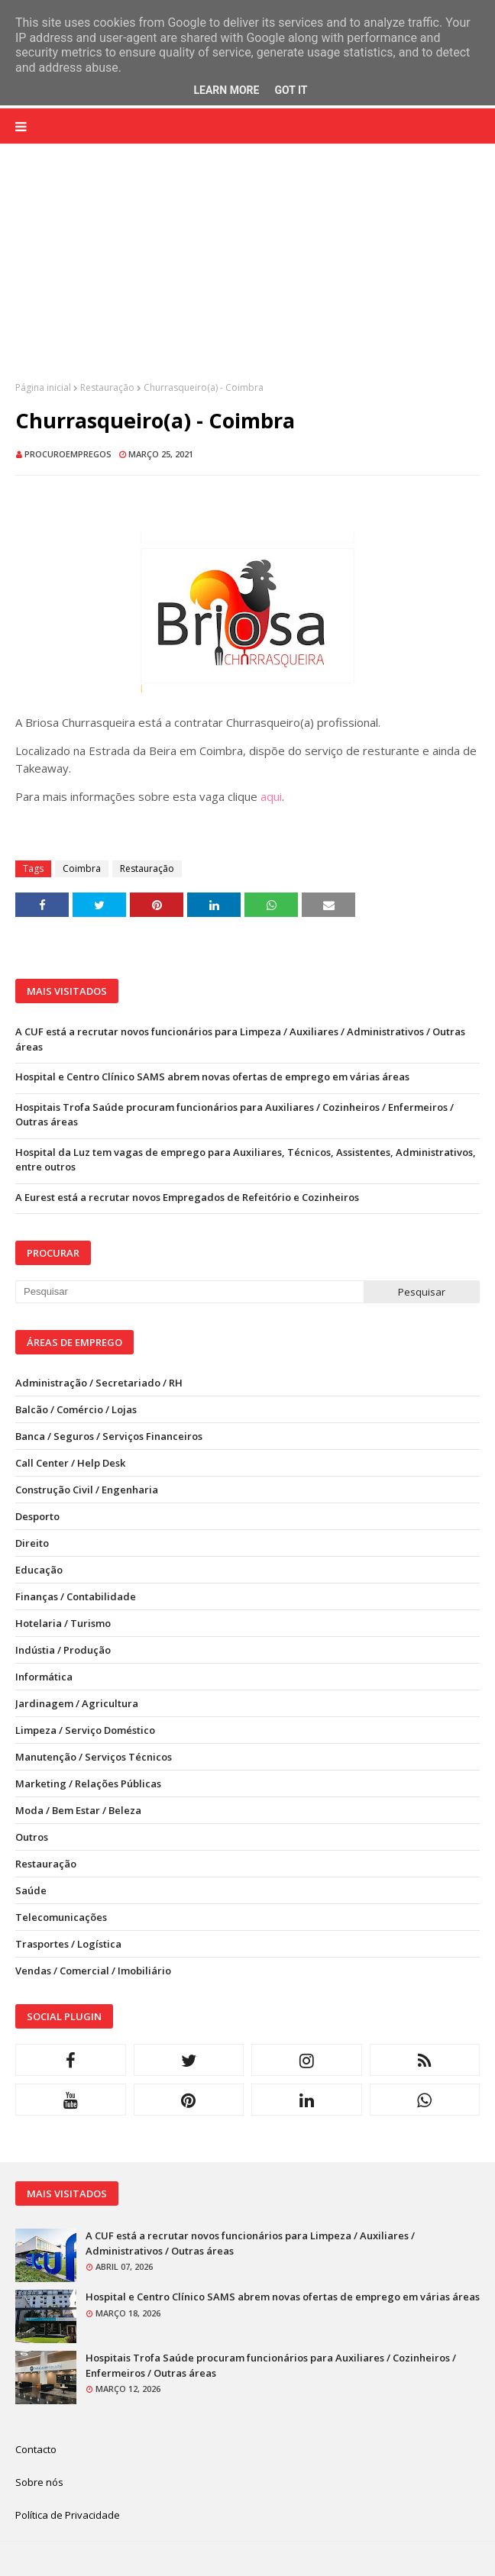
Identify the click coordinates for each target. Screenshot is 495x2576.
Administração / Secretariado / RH (99, 1383)
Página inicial (43, 387)
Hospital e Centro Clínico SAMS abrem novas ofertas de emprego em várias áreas (212, 1076)
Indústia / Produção (63, 1650)
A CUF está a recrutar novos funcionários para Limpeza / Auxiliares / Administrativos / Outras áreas (240, 1039)
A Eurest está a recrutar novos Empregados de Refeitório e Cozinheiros (187, 1197)
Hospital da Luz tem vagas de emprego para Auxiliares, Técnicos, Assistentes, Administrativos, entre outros (245, 1159)
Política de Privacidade (67, 2515)
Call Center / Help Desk (70, 1463)
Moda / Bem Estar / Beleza (78, 1810)
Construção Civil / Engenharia (86, 1489)
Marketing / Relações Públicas (88, 1783)
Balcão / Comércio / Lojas (76, 1409)
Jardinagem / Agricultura (76, 1703)
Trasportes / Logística (68, 1944)
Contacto (36, 2449)
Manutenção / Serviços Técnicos (93, 1757)
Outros (31, 1837)
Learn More (226, 90)
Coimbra (82, 868)
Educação (39, 1570)
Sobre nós (39, 2482)
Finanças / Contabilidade (75, 1596)
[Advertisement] (247, 274)
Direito (32, 1543)
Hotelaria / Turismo (63, 1623)
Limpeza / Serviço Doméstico (85, 1730)
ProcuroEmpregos (68, 454)
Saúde (31, 1890)
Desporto (37, 1516)
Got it (290, 90)
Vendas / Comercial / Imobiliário (93, 1970)
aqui (271, 796)
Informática (44, 1676)
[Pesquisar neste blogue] (189, 1291)
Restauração (107, 387)
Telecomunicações (61, 1917)
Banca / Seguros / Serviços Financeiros (108, 1436)
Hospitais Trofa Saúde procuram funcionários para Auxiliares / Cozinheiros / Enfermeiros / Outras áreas (234, 1114)
